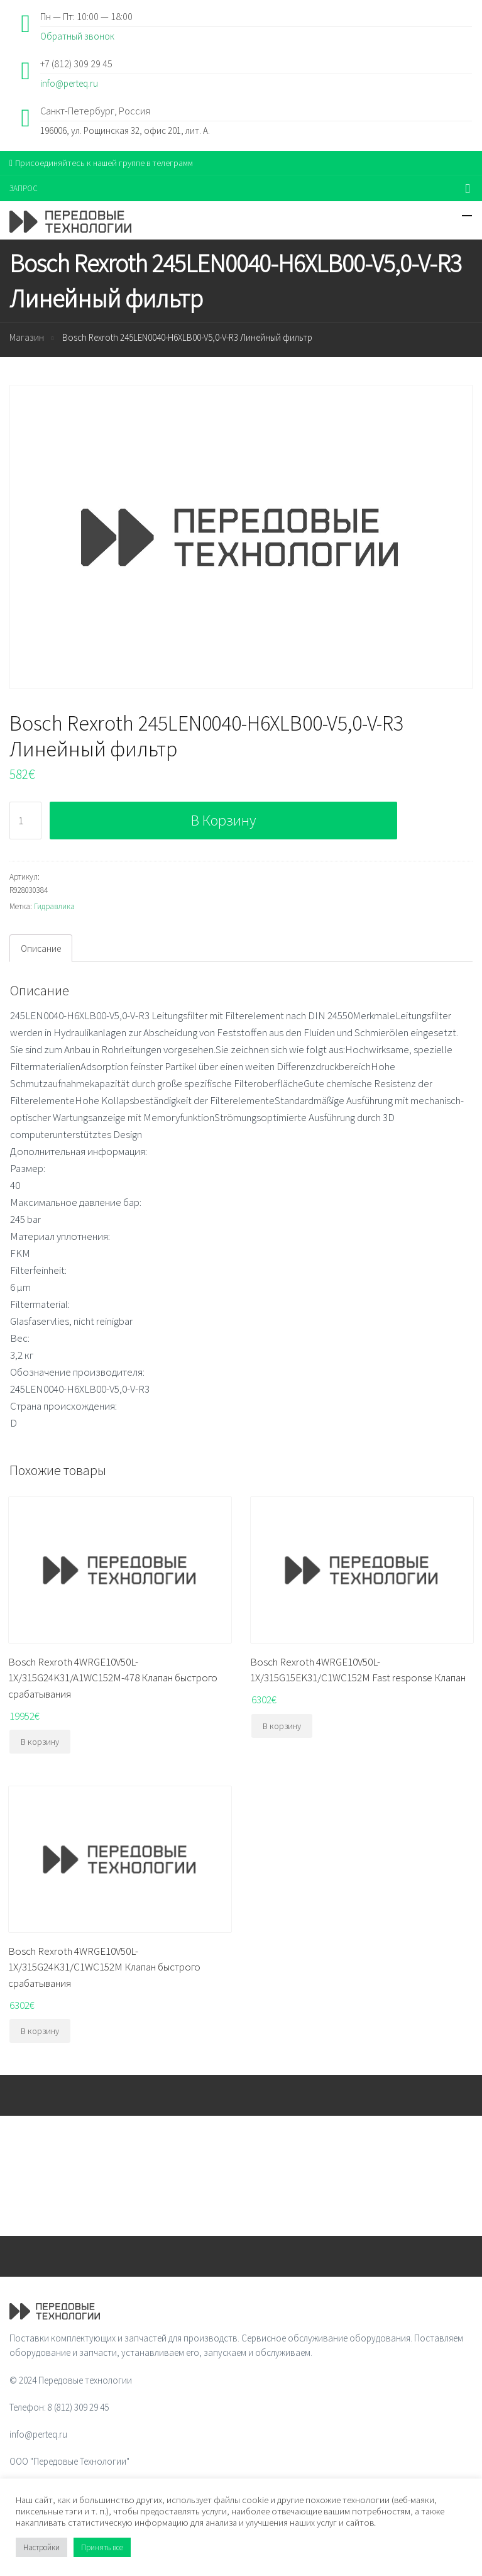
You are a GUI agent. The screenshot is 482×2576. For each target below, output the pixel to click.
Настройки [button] (41, 2547)
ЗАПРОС (23, 188)
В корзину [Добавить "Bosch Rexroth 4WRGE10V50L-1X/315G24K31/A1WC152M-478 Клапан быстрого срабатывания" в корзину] (40, 1741)
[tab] (40, 948)
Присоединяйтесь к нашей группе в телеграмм (101, 163)
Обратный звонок (77, 36)
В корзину (223, 820)
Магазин (26, 337)
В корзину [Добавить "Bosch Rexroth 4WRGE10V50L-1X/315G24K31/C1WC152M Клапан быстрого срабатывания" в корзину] (40, 2031)
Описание (41, 948)
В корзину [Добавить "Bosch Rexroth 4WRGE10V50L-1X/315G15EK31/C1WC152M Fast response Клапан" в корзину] (282, 1726)
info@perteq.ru (69, 83)
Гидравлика (54, 906)
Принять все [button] (102, 2547)
